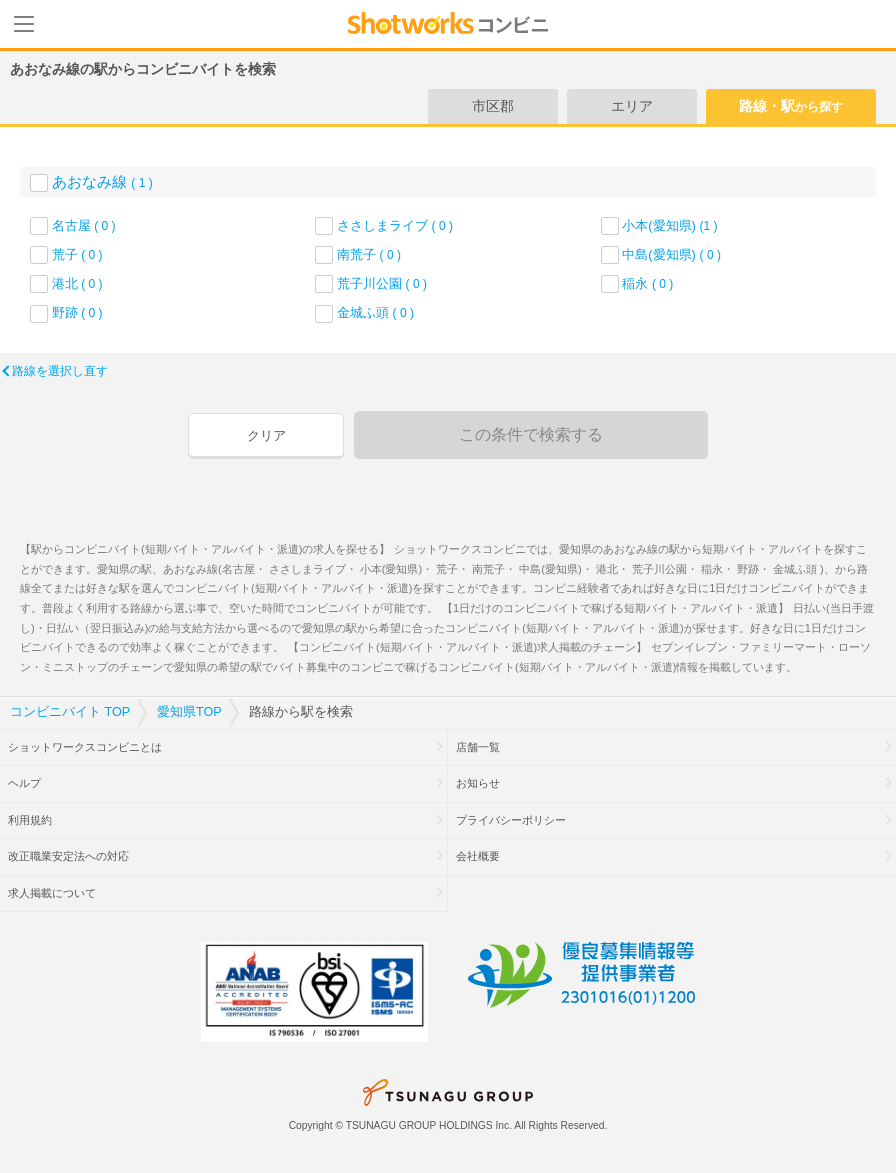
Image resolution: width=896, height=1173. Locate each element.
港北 (77, 283)
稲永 (647, 283)
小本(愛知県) (669, 225)
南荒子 (369, 254)
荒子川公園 (382, 283)
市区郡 (493, 106)
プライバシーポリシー (511, 820)
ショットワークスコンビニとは (85, 747)
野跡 (77, 312)
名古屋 (84, 225)
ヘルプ (24, 783)
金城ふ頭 (375, 312)
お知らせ (478, 783)
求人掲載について (52, 893)
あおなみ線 (102, 181)
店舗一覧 (478, 747)
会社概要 (478, 856)
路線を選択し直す (60, 371)
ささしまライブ (395, 225)
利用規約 (30, 820)
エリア (632, 106)
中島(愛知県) (671, 254)
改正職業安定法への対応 (68, 856)
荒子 (77, 254)
